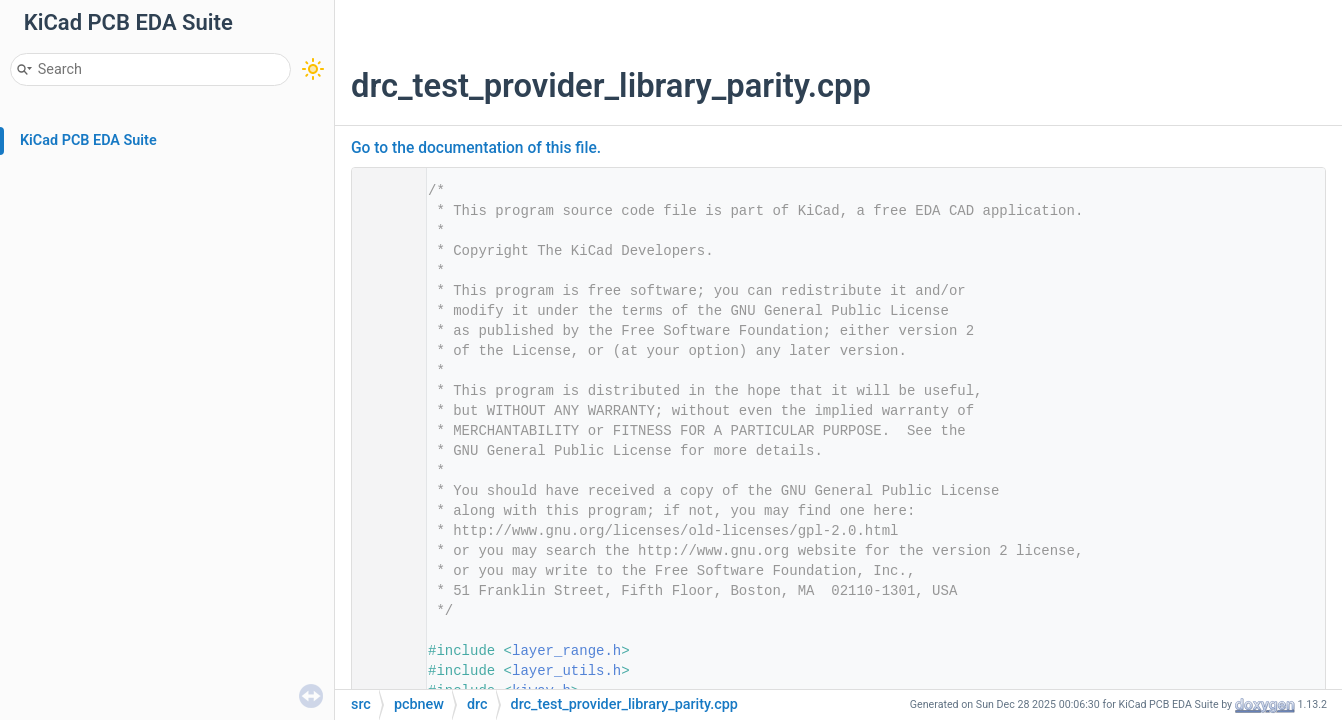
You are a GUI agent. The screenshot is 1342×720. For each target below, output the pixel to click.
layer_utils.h (566, 671)
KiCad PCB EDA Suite (88, 140)
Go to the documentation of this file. (476, 148)
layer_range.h (566, 651)
